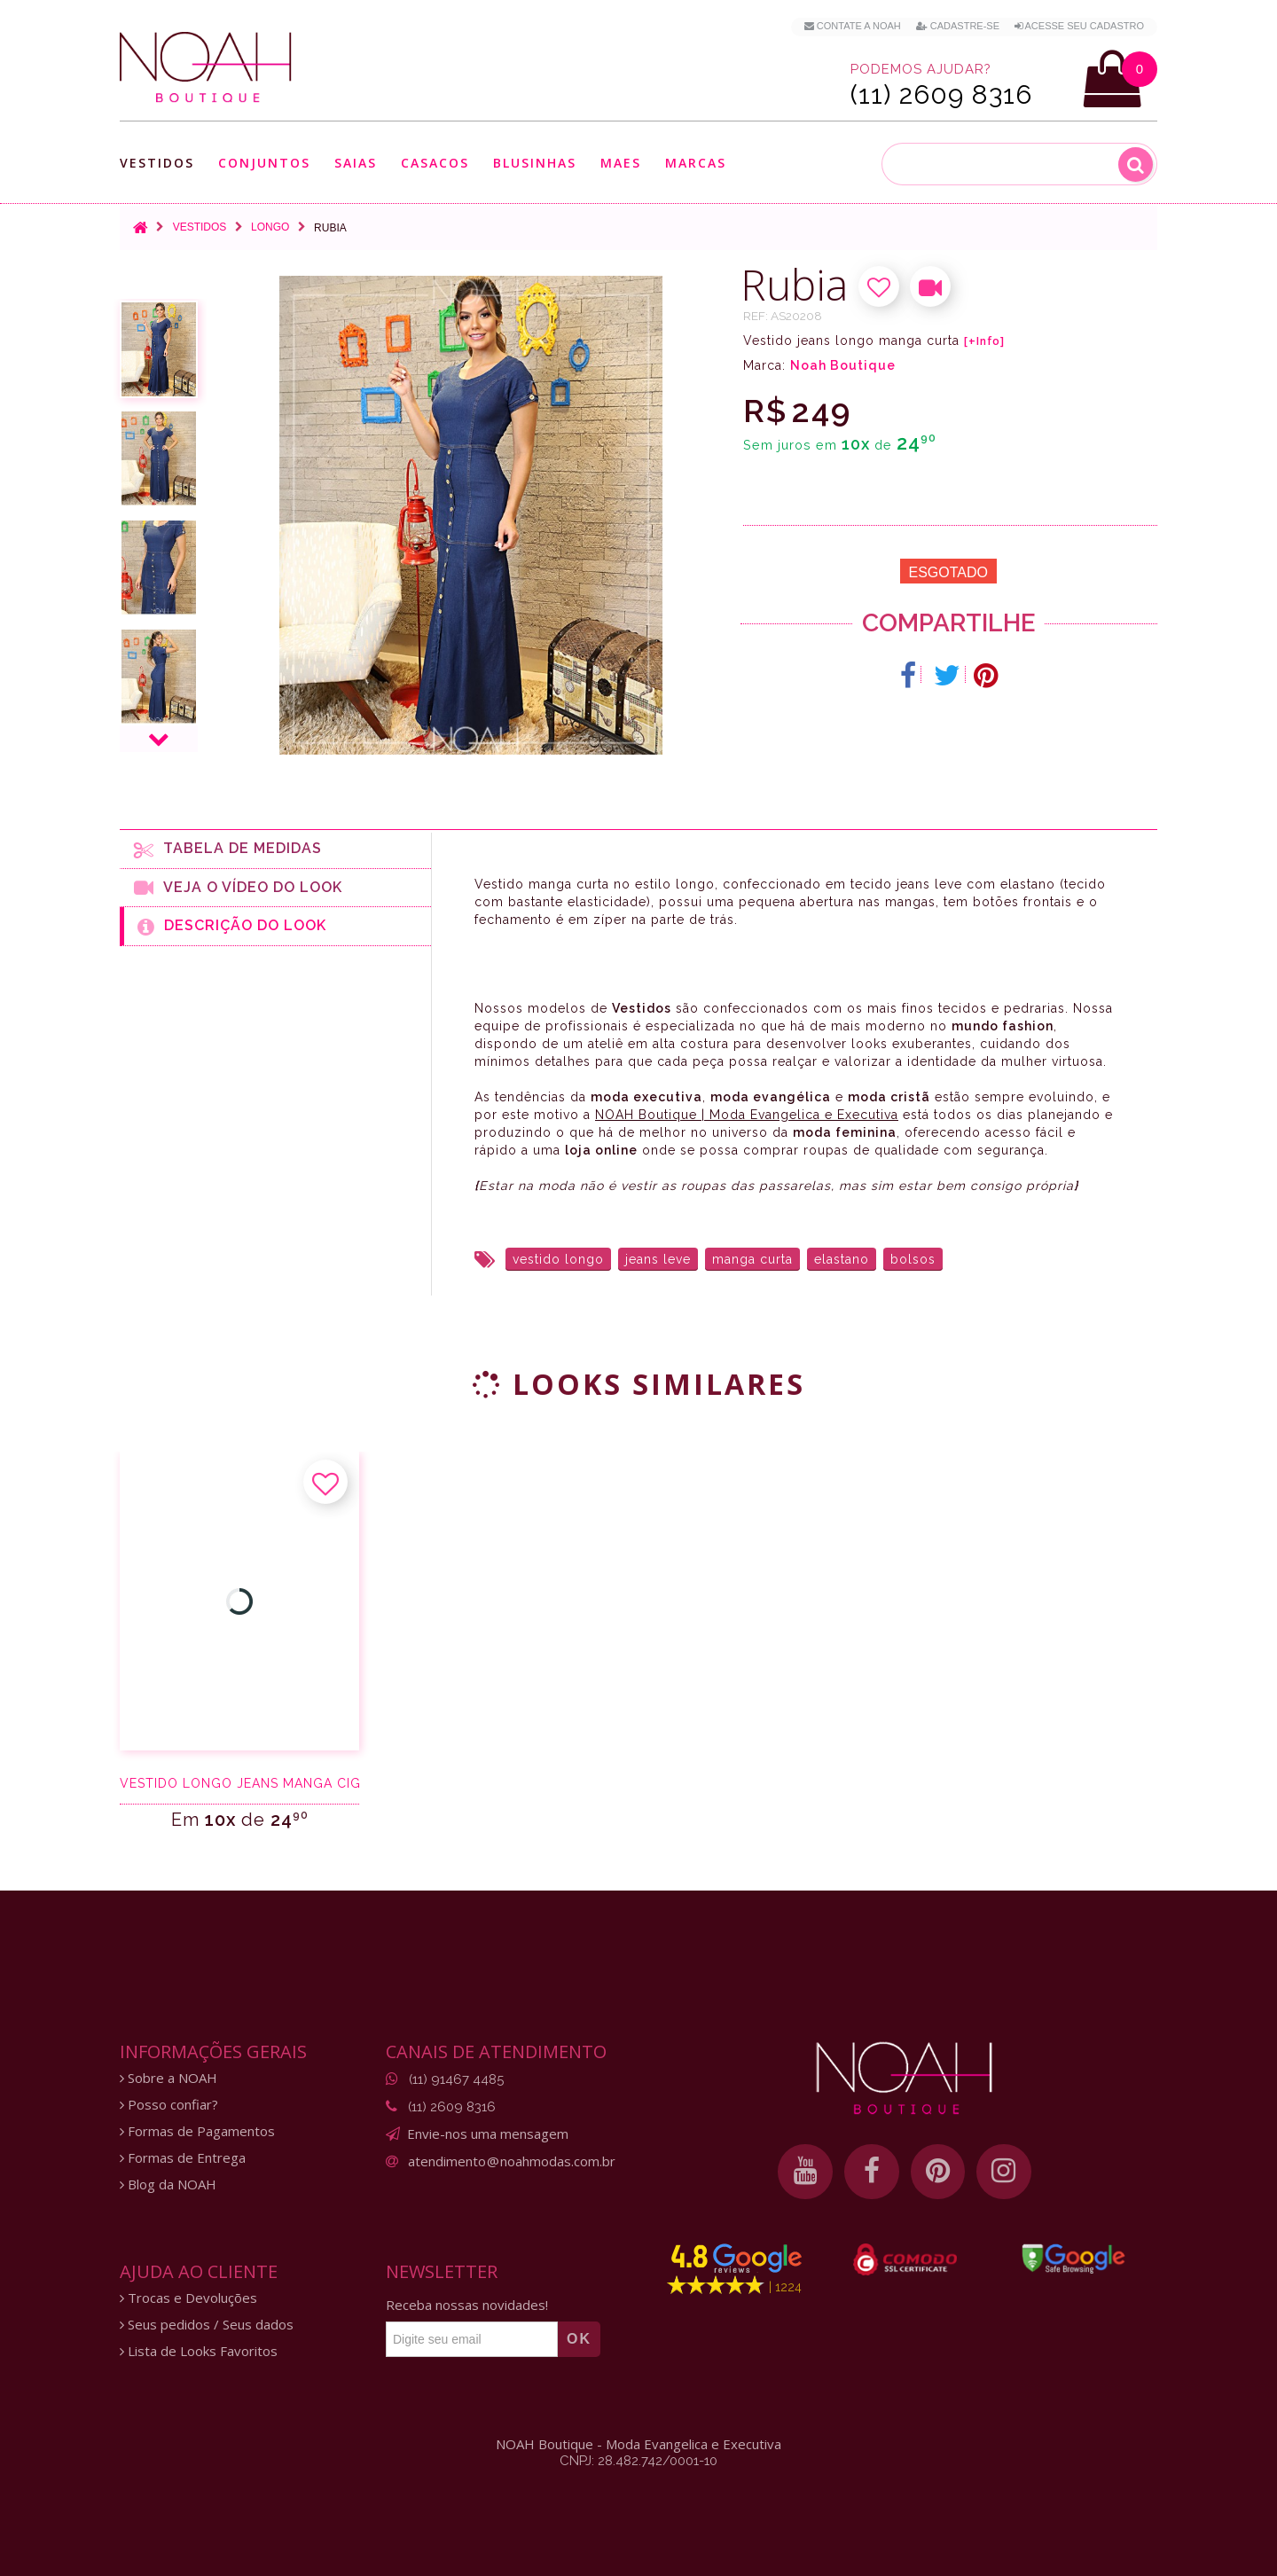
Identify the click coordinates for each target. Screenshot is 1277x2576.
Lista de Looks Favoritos (199, 2351)
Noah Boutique (843, 365)
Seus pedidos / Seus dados (207, 2324)
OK (579, 2338)
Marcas (695, 162)
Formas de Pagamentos (197, 2131)
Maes (620, 162)
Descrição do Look (231, 926)
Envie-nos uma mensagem (487, 2133)
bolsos (913, 1259)
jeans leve (658, 1259)
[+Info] (984, 341)
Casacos (435, 162)
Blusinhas (534, 162)
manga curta (752, 1259)
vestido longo (558, 1259)
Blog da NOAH (168, 2184)
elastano (841, 1259)
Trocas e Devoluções (188, 2298)
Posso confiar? (169, 2104)
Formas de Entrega (183, 2157)
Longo (270, 227)
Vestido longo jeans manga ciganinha (239, 1783)
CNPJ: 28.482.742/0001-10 (638, 2461)
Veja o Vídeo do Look (238, 887)
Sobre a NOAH (168, 2078)
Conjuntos (264, 162)
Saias (355, 162)
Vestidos (157, 162)
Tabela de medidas (228, 849)
